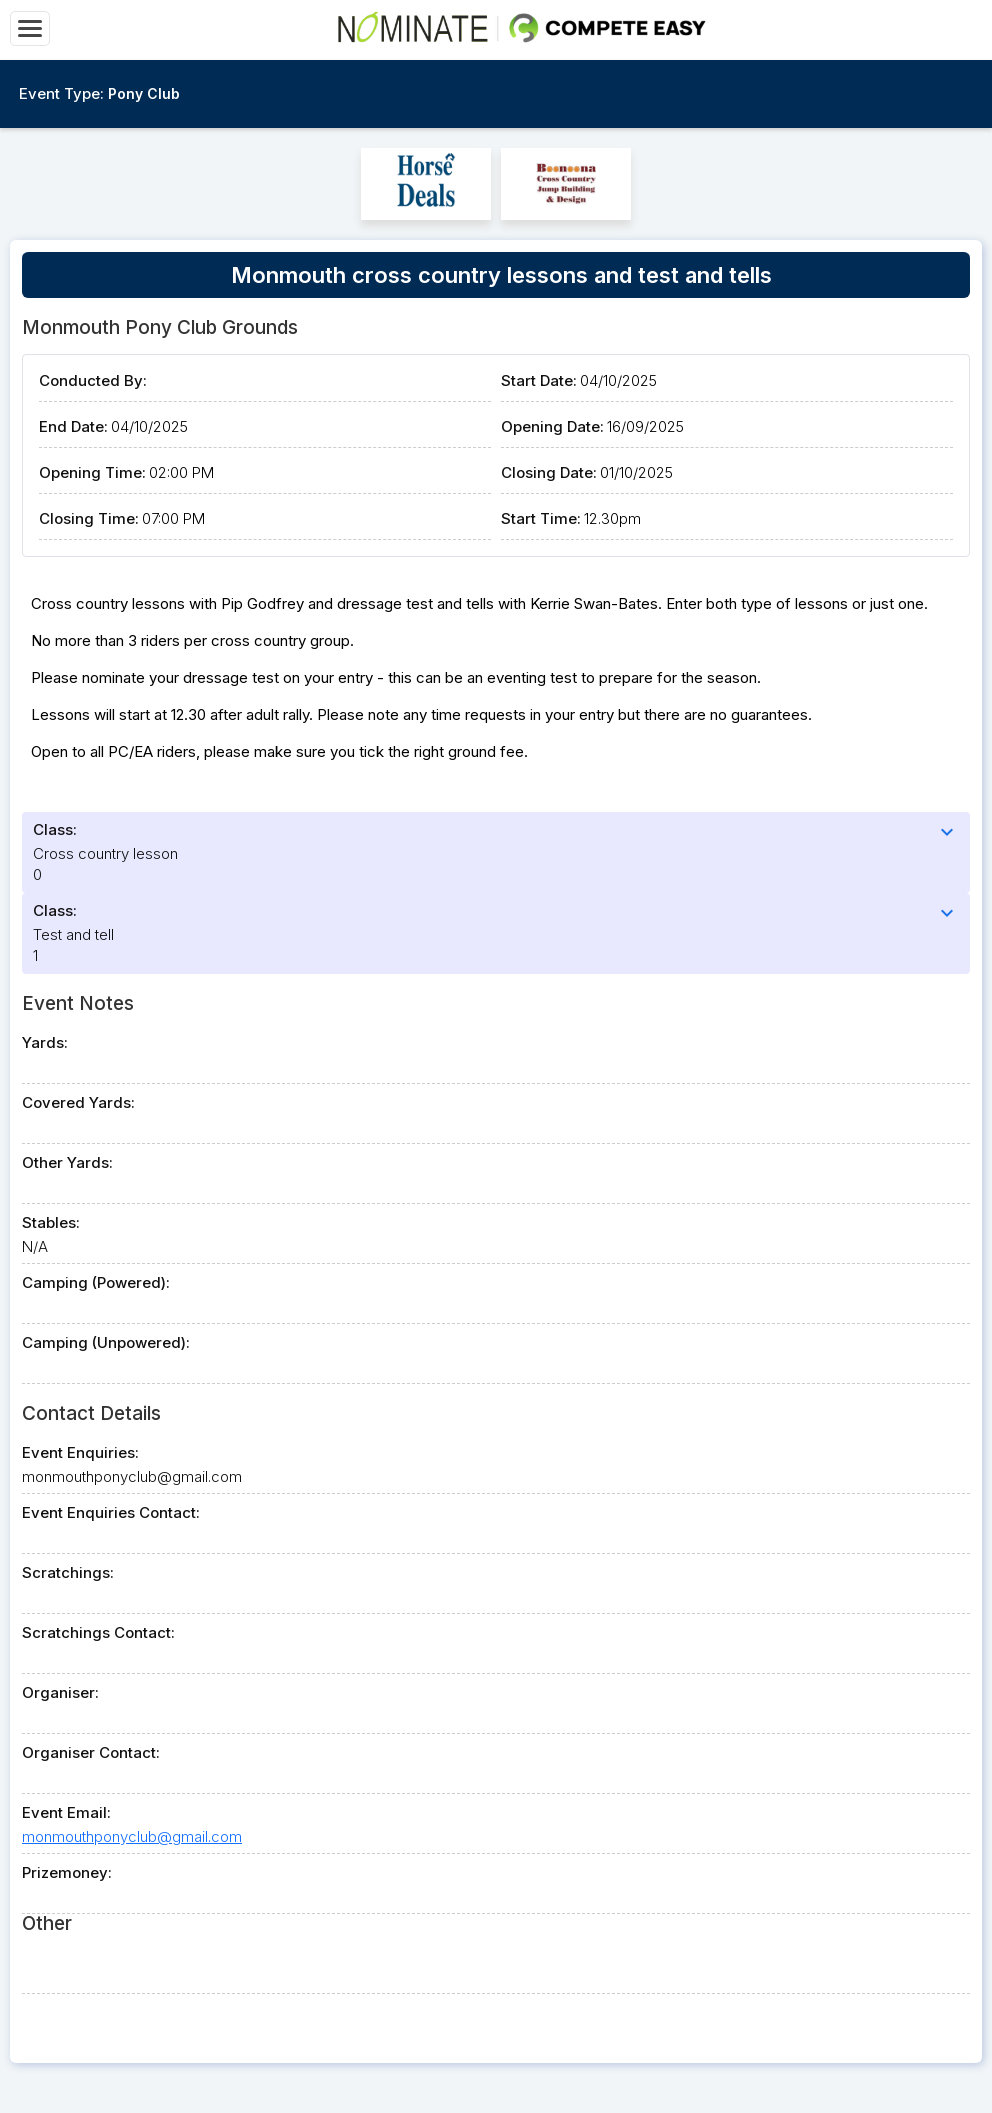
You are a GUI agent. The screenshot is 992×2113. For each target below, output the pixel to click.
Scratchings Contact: (98, 1632)
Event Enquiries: (80, 1452)
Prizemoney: (67, 1872)
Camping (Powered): (96, 1282)
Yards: (45, 1042)
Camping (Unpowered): (106, 1342)
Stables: (51, 1222)
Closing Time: (89, 518)
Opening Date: (552, 426)
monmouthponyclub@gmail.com (132, 1836)
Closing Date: (549, 472)
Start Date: (539, 380)
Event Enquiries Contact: (111, 1512)
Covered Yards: (78, 1102)
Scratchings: (68, 1572)
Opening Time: (92, 472)
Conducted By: (93, 380)
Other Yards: (67, 1162)
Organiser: (60, 1692)
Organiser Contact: (91, 1752)
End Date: (73, 426)
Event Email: (66, 1812)
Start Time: (541, 518)
